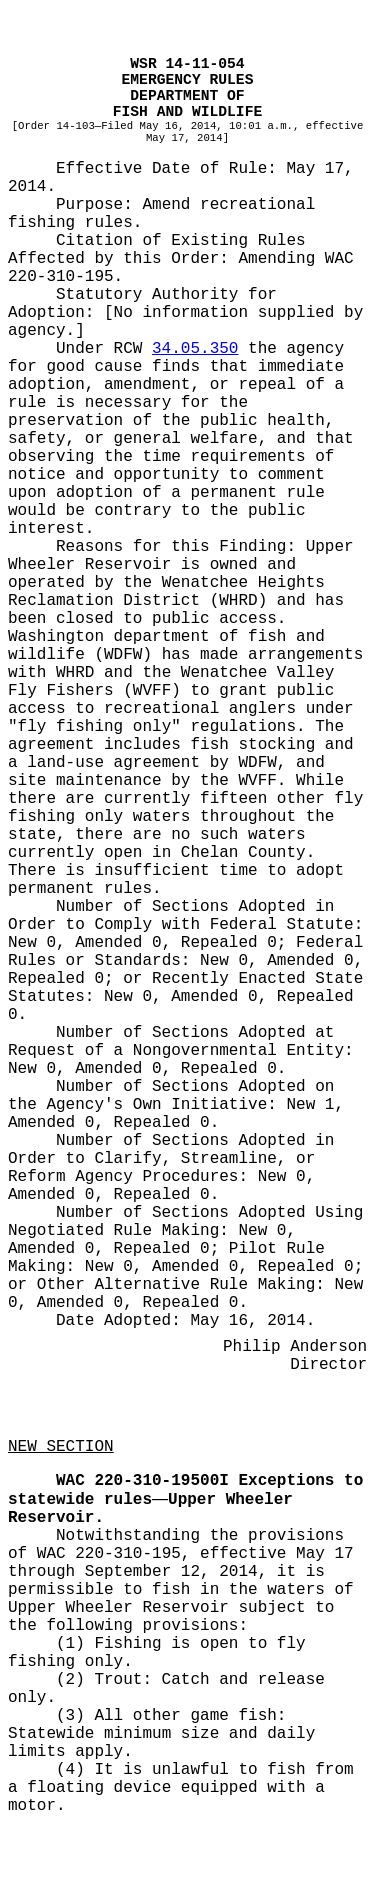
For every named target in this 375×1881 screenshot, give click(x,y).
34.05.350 (195, 349)
